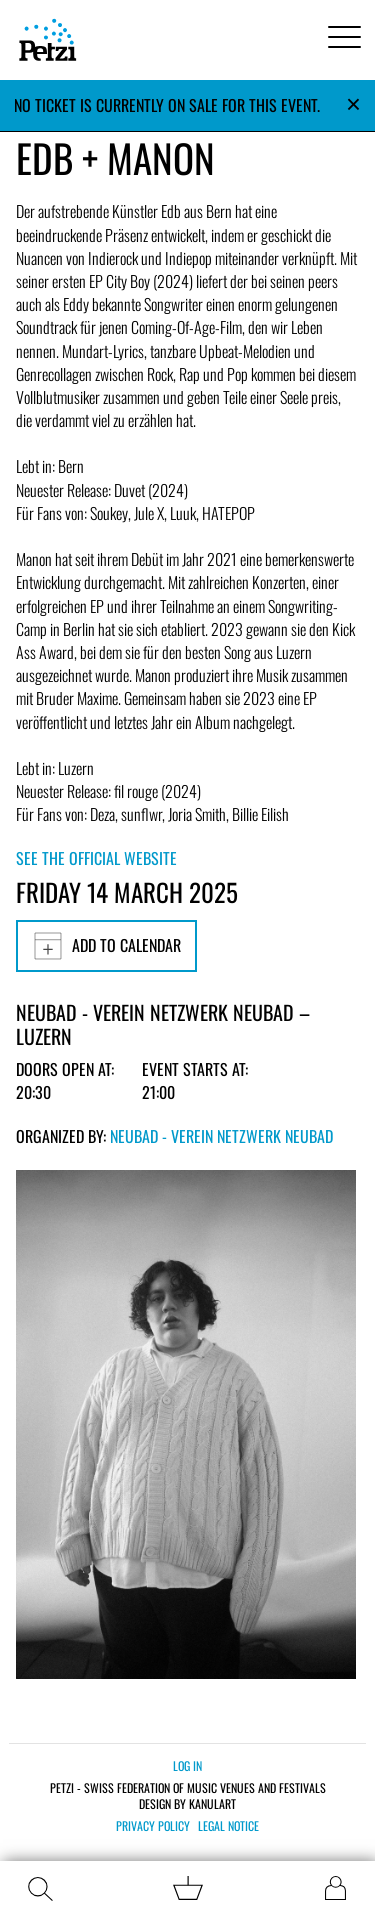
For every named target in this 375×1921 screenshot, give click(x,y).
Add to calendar (106, 946)
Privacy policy (153, 1826)
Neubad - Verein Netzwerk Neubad (221, 1136)
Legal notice (228, 1826)
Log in (187, 1765)
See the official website (96, 858)
